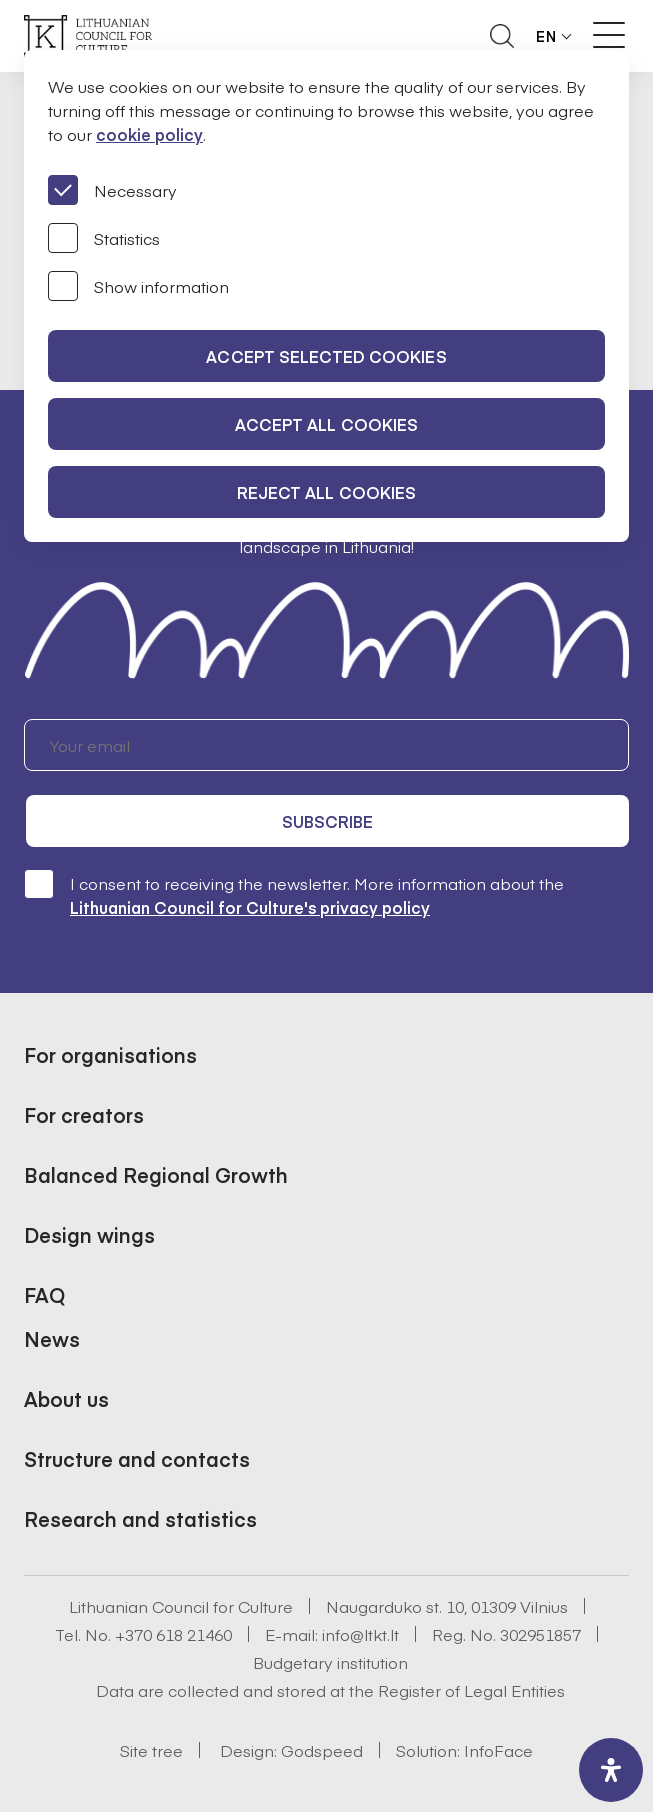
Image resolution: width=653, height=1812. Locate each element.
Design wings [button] (89, 1234)
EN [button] (546, 36)
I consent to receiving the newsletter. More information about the (294, 894)
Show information (138, 286)
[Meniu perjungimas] (609, 35)
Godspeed (322, 1750)
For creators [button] (84, 1114)
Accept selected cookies (326, 356)
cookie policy (149, 134)
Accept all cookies (327, 424)
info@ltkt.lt (360, 1634)
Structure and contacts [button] (137, 1458)
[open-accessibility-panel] (611, 1770)
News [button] (52, 1338)
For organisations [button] (110, 1054)
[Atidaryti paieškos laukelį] (502, 36)
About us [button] (66, 1398)
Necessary (112, 190)
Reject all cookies (327, 492)
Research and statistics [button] (140, 1518)
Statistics (104, 238)
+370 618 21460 (173, 1634)
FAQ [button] (44, 1294)
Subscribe (328, 821)
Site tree (151, 1750)
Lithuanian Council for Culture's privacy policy (250, 907)
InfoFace (498, 1750)
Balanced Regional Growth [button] (156, 1174)
